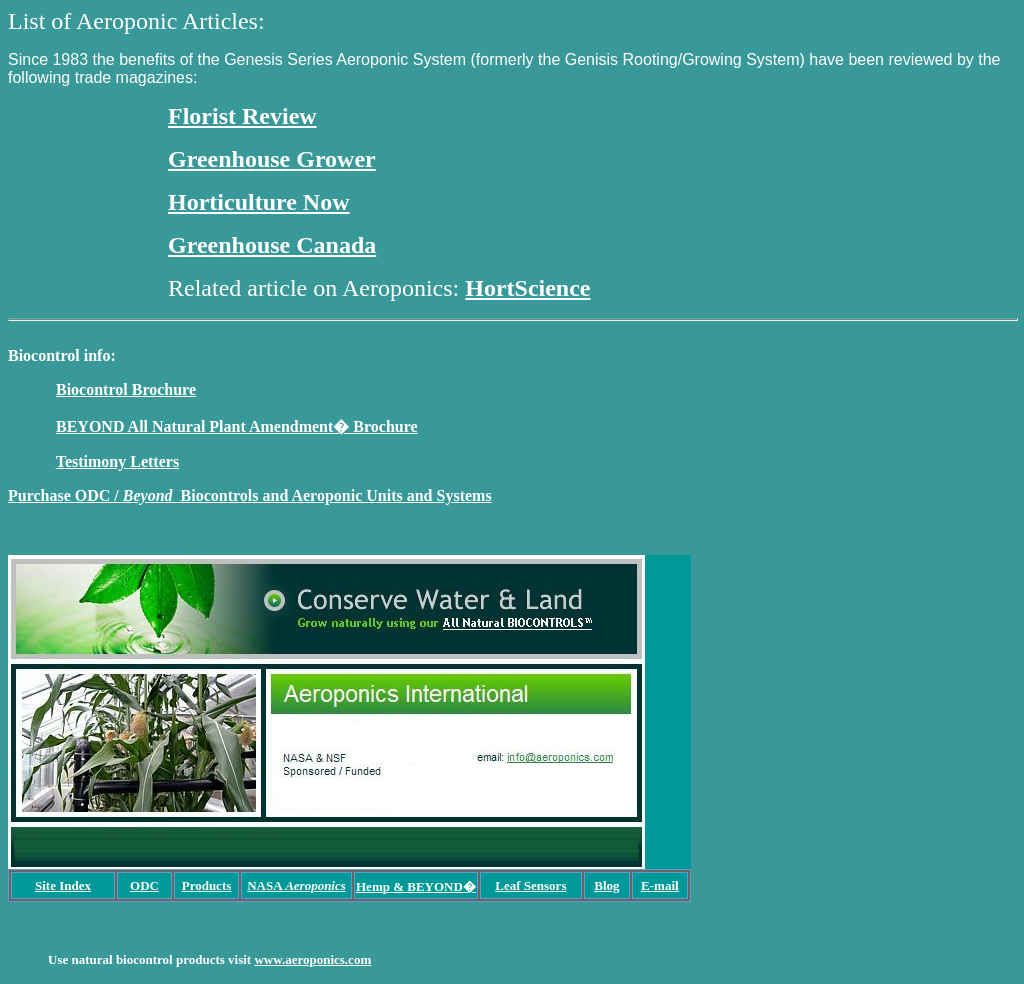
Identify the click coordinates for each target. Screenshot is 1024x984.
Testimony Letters (117, 461)
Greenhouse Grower (272, 159)
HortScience (527, 288)
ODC (144, 885)
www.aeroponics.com (312, 959)
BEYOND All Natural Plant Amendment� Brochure (237, 426)
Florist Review (242, 116)
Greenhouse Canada (272, 245)
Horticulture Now (259, 202)
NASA (296, 885)
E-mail (660, 885)
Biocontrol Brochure (126, 389)
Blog (606, 885)
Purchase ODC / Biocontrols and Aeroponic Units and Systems (250, 495)
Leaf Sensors (530, 885)
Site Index (63, 885)
